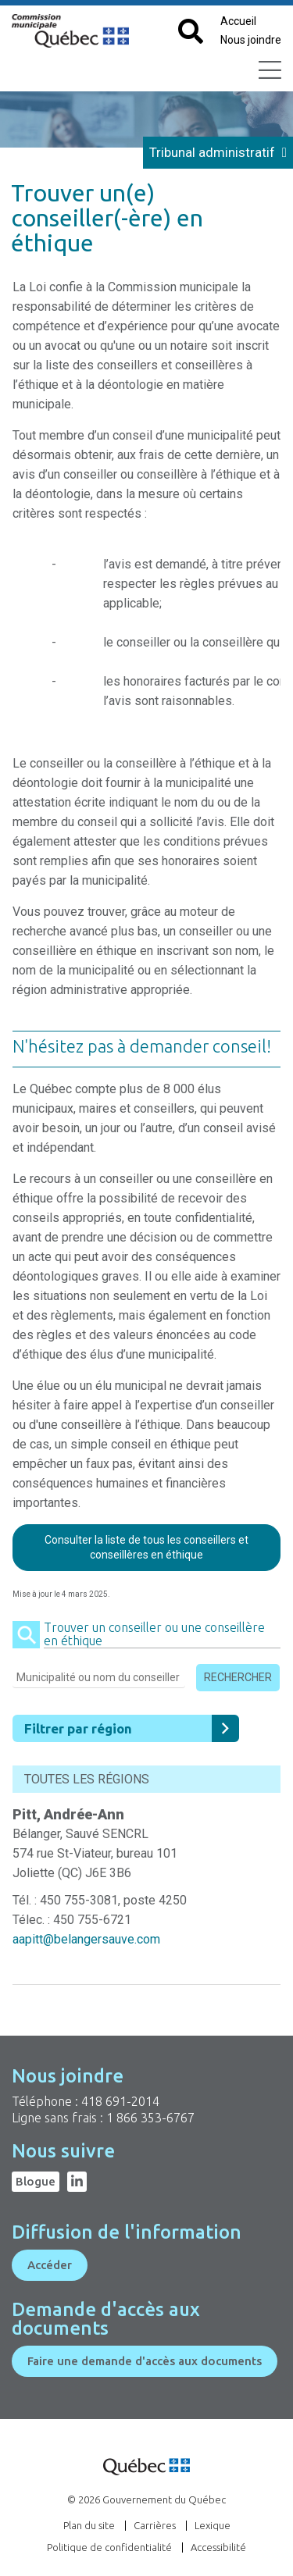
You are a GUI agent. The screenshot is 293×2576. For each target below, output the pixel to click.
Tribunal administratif (218, 152)
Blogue (35, 2181)
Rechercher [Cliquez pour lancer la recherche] (238, 1677)
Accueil (238, 21)
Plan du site (89, 2525)
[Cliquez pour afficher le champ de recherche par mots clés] (190, 32)
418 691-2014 (120, 2101)
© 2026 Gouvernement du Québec (146, 2499)
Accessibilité (218, 2547)
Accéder (49, 2264)
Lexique (212, 2525)
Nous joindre (250, 40)
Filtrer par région (131, 1728)
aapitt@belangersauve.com (86, 1939)
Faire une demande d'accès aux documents (144, 2361)
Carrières (155, 2525)
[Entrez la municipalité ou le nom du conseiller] (99, 1679)
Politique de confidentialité (109, 2547)
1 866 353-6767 (150, 2118)
